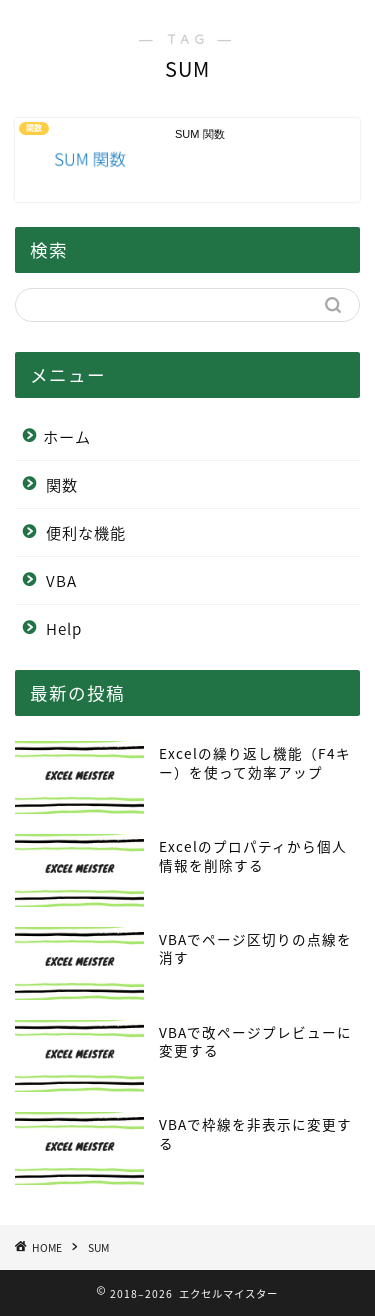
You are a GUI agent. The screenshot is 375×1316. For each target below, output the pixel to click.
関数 (62, 484)
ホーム (67, 436)
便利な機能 (86, 532)
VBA (61, 580)
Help (64, 628)
